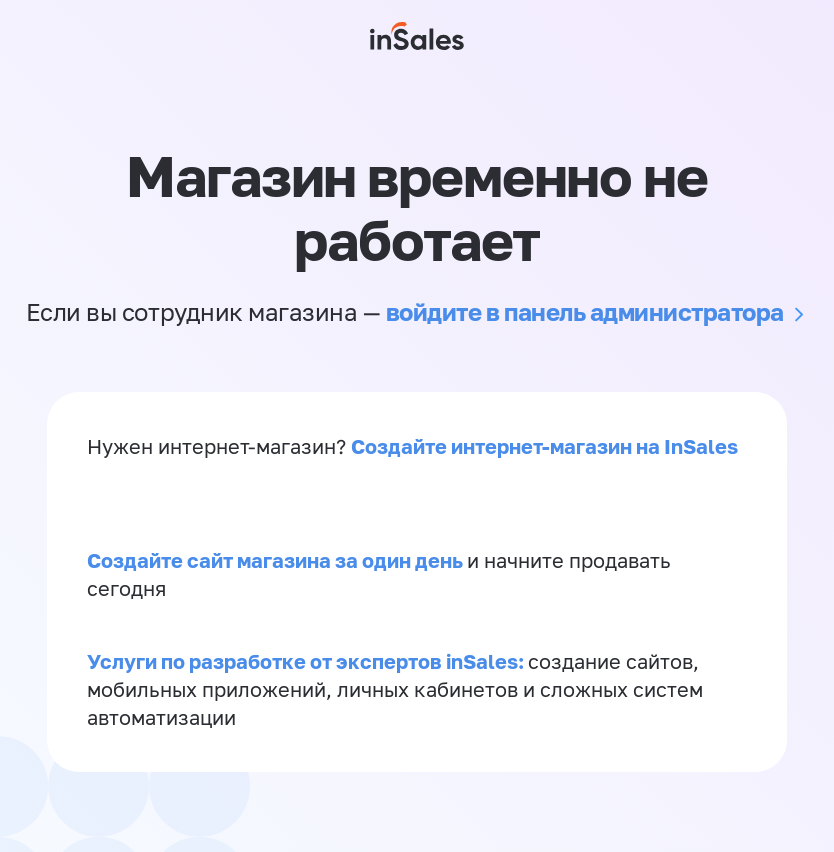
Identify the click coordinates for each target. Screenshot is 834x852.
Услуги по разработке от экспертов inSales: (307, 661)
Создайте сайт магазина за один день (277, 560)
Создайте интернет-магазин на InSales (544, 446)
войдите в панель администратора (585, 311)
